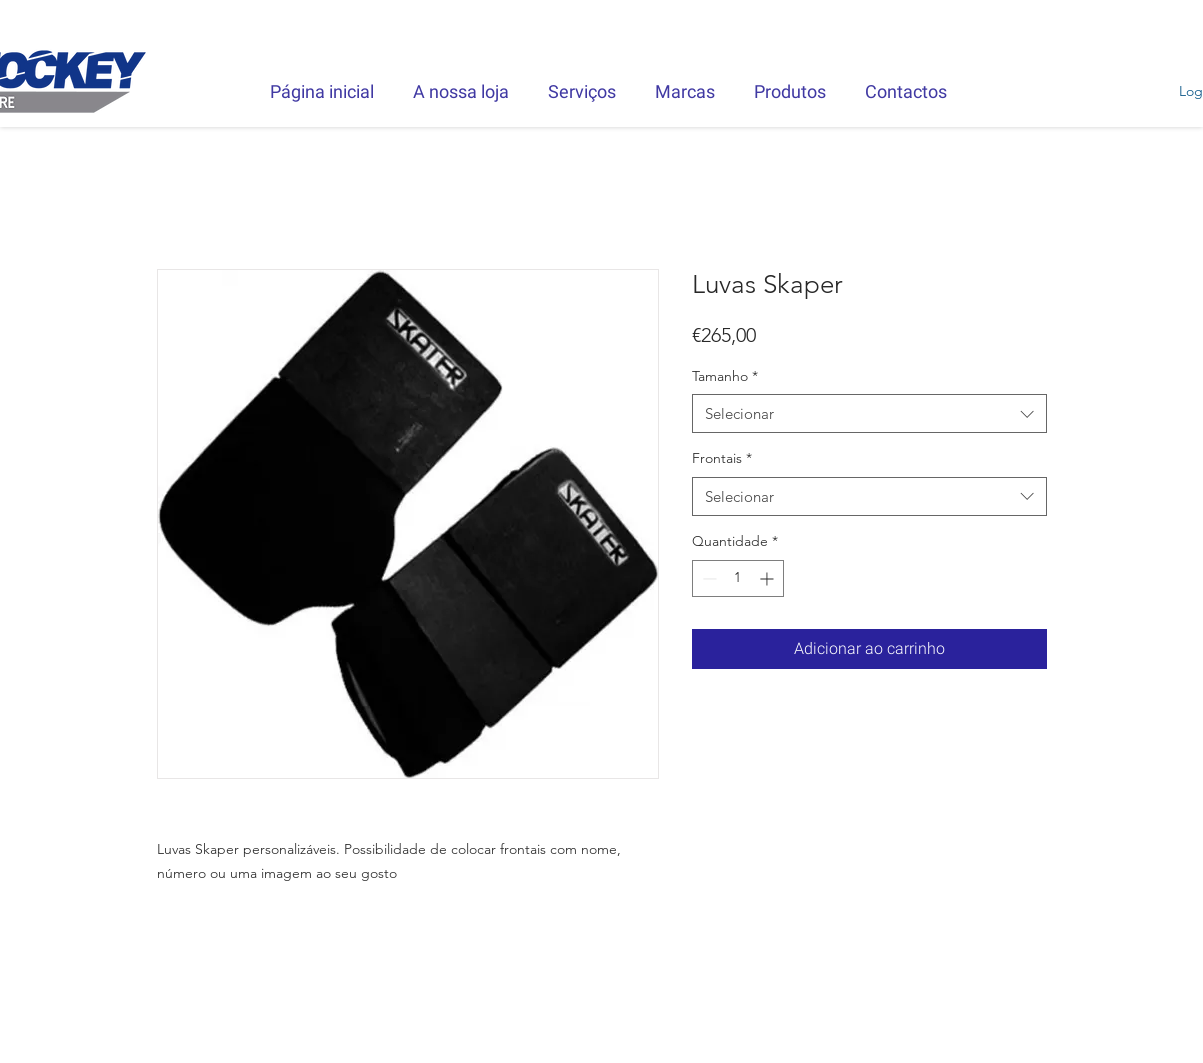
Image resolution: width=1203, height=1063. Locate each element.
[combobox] (869, 413)
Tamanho (725, 376)
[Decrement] (707, 578)
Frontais (722, 458)
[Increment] (768, 578)
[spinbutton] (738, 578)
